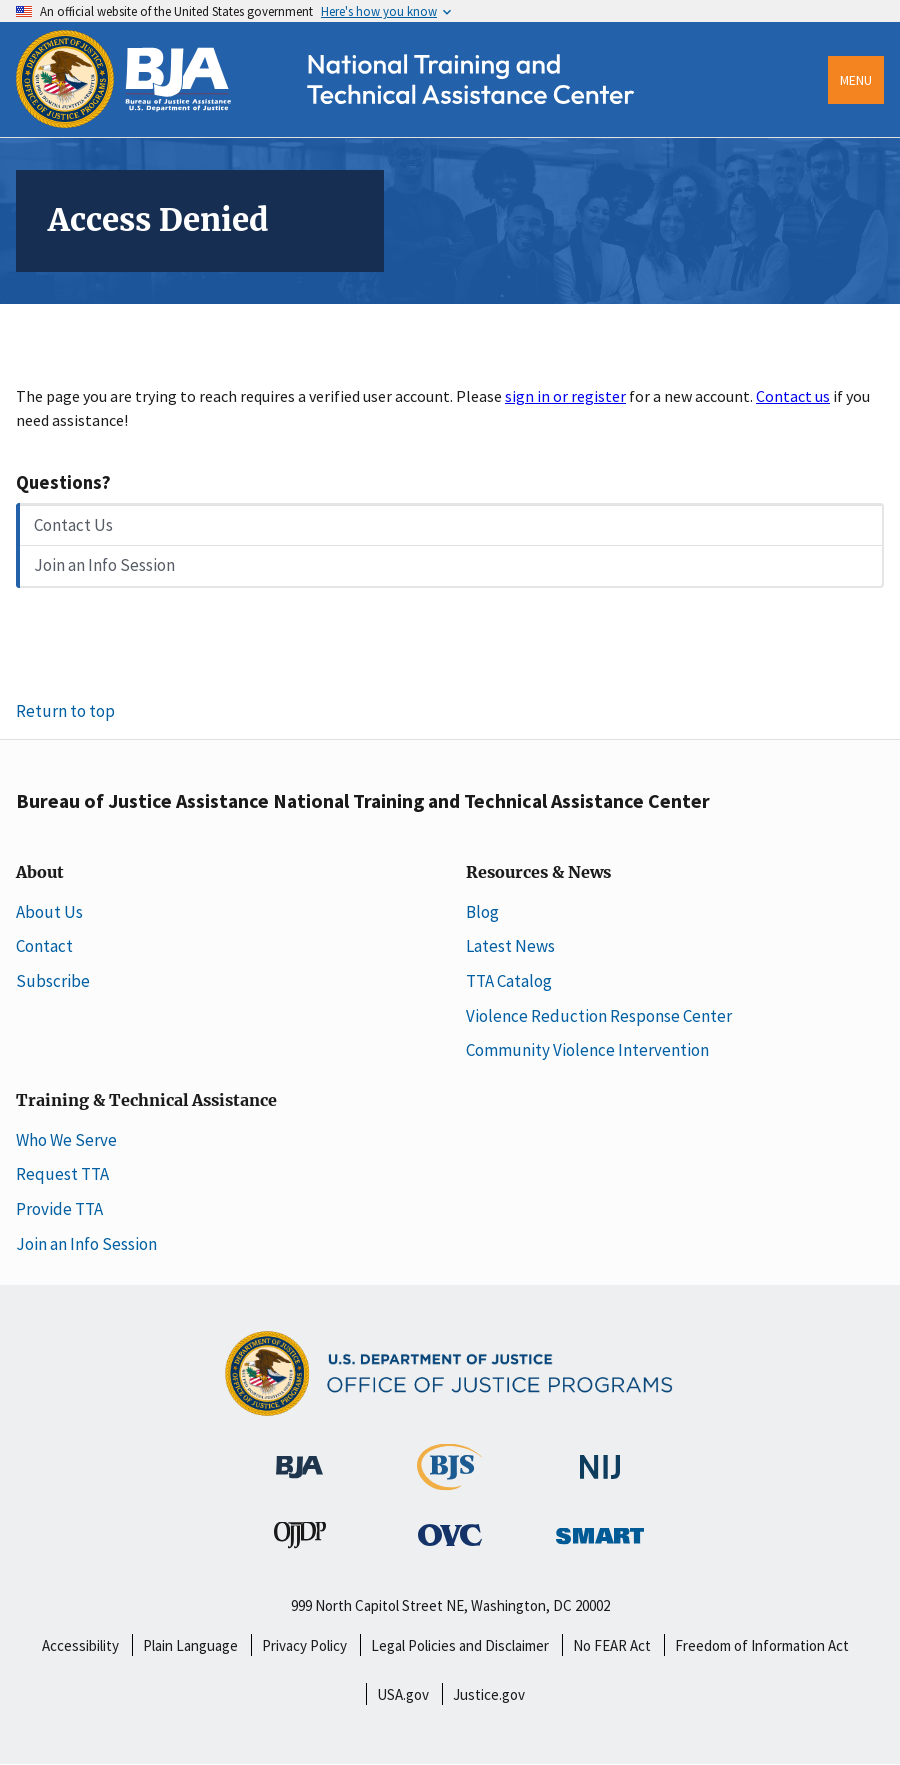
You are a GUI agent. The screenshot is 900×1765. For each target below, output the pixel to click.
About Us (49, 912)
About (40, 873)
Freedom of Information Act (762, 1645)
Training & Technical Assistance (146, 1101)
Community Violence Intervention (587, 1050)
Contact (44, 946)
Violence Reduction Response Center (599, 1016)
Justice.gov (489, 1694)
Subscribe (53, 981)
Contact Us (73, 525)
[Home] (343, 122)
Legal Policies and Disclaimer (460, 1645)
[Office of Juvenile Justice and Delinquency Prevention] (300, 1539)
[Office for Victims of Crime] (450, 1534)
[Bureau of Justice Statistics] (449, 1480)
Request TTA (62, 1174)
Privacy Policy (304, 1645)
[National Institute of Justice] (600, 1457)
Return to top (65, 711)
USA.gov (403, 1694)
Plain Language (190, 1645)
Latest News (510, 946)
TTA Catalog (509, 981)
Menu (856, 80)
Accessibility (80, 1645)
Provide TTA (59, 1209)
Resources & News (538, 873)
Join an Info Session (104, 565)
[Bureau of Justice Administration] (299, 1456)
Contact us (793, 396)
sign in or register (565, 396)
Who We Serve (66, 1140)
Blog (482, 912)
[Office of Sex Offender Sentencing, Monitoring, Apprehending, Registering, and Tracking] (600, 1530)
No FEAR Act (612, 1645)
